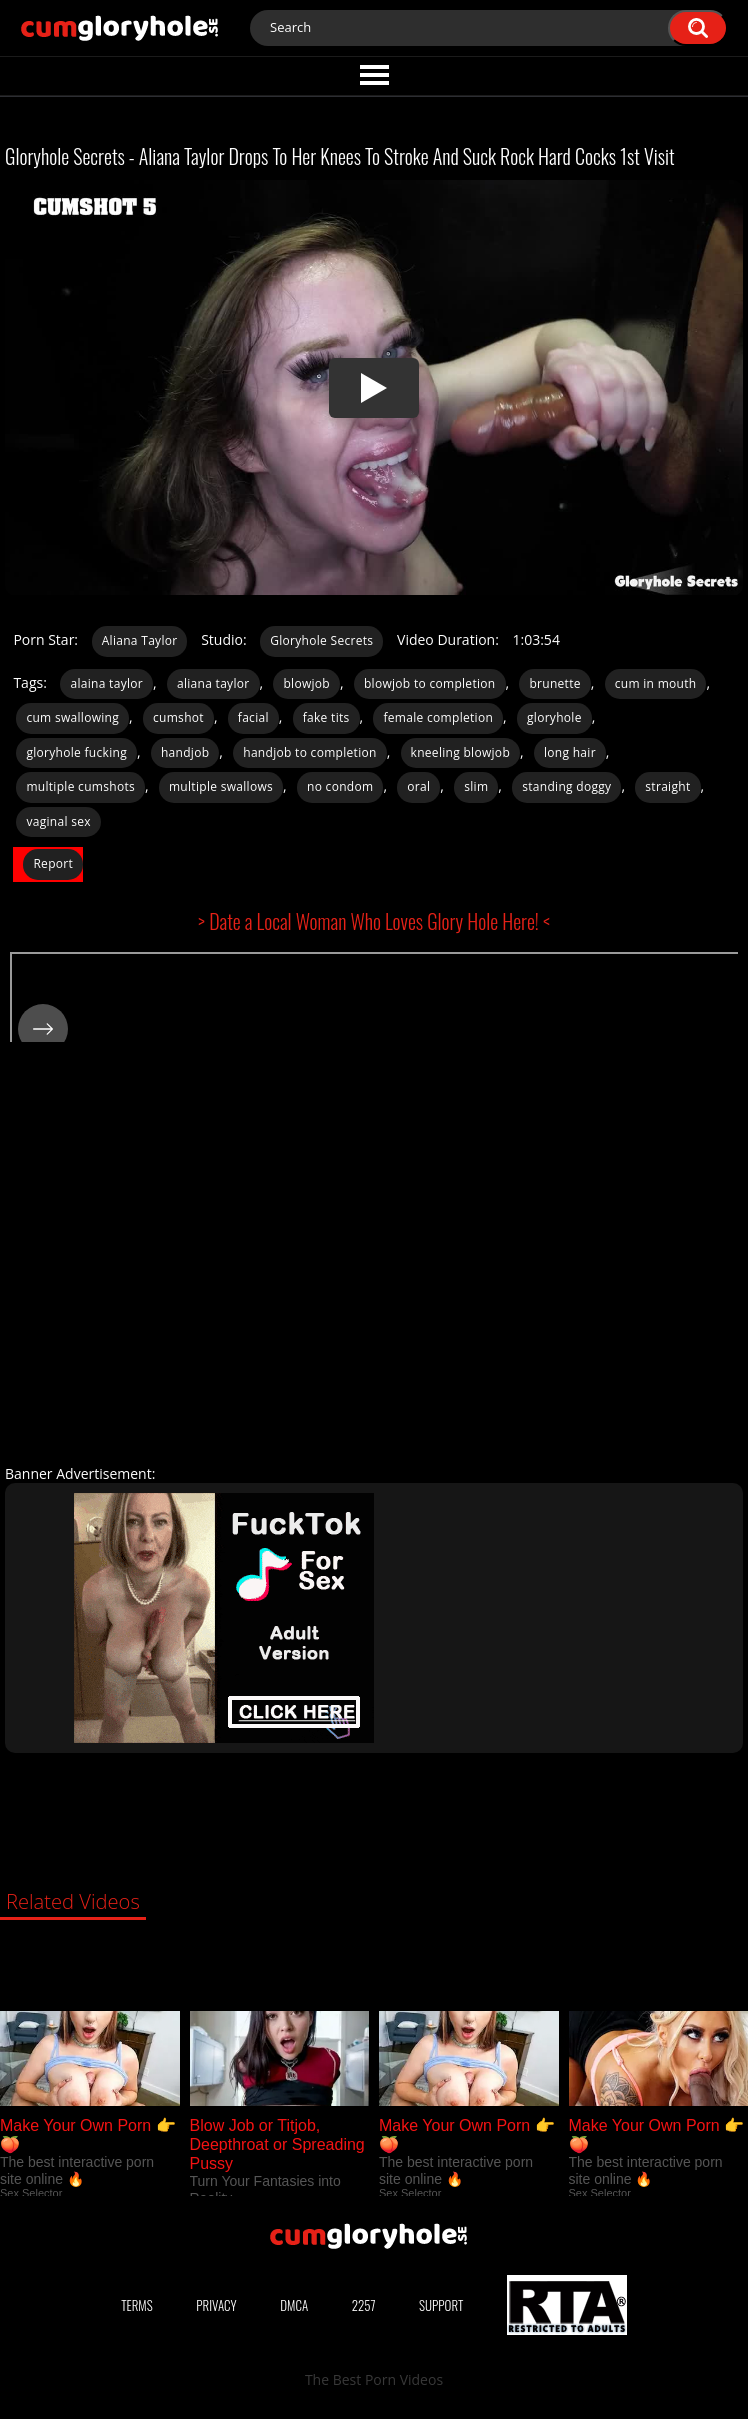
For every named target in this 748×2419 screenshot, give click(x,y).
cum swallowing (72, 717)
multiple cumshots (80, 786)
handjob (185, 752)
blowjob (306, 683)
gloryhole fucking (76, 752)
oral (418, 786)
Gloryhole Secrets (321, 640)
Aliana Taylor (140, 640)
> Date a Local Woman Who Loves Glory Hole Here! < (374, 921)
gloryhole (554, 717)
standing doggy (566, 786)
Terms (137, 2305)
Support (441, 2305)
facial (253, 717)
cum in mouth (656, 683)
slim (476, 786)
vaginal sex (58, 821)
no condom (340, 786)
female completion (438, 717)
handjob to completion (309, 752)
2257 (364, 2305)
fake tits (326, 717)
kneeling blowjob (460, 752)
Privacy (216, 2305)
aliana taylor (213, 683)
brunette (554, 683)
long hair (570, 752)
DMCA (294, 2305)
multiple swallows (221, 786)
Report (53, 863)
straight (667, 786)
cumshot (178, 717)
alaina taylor (106, 683)
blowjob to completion (430, 683)
